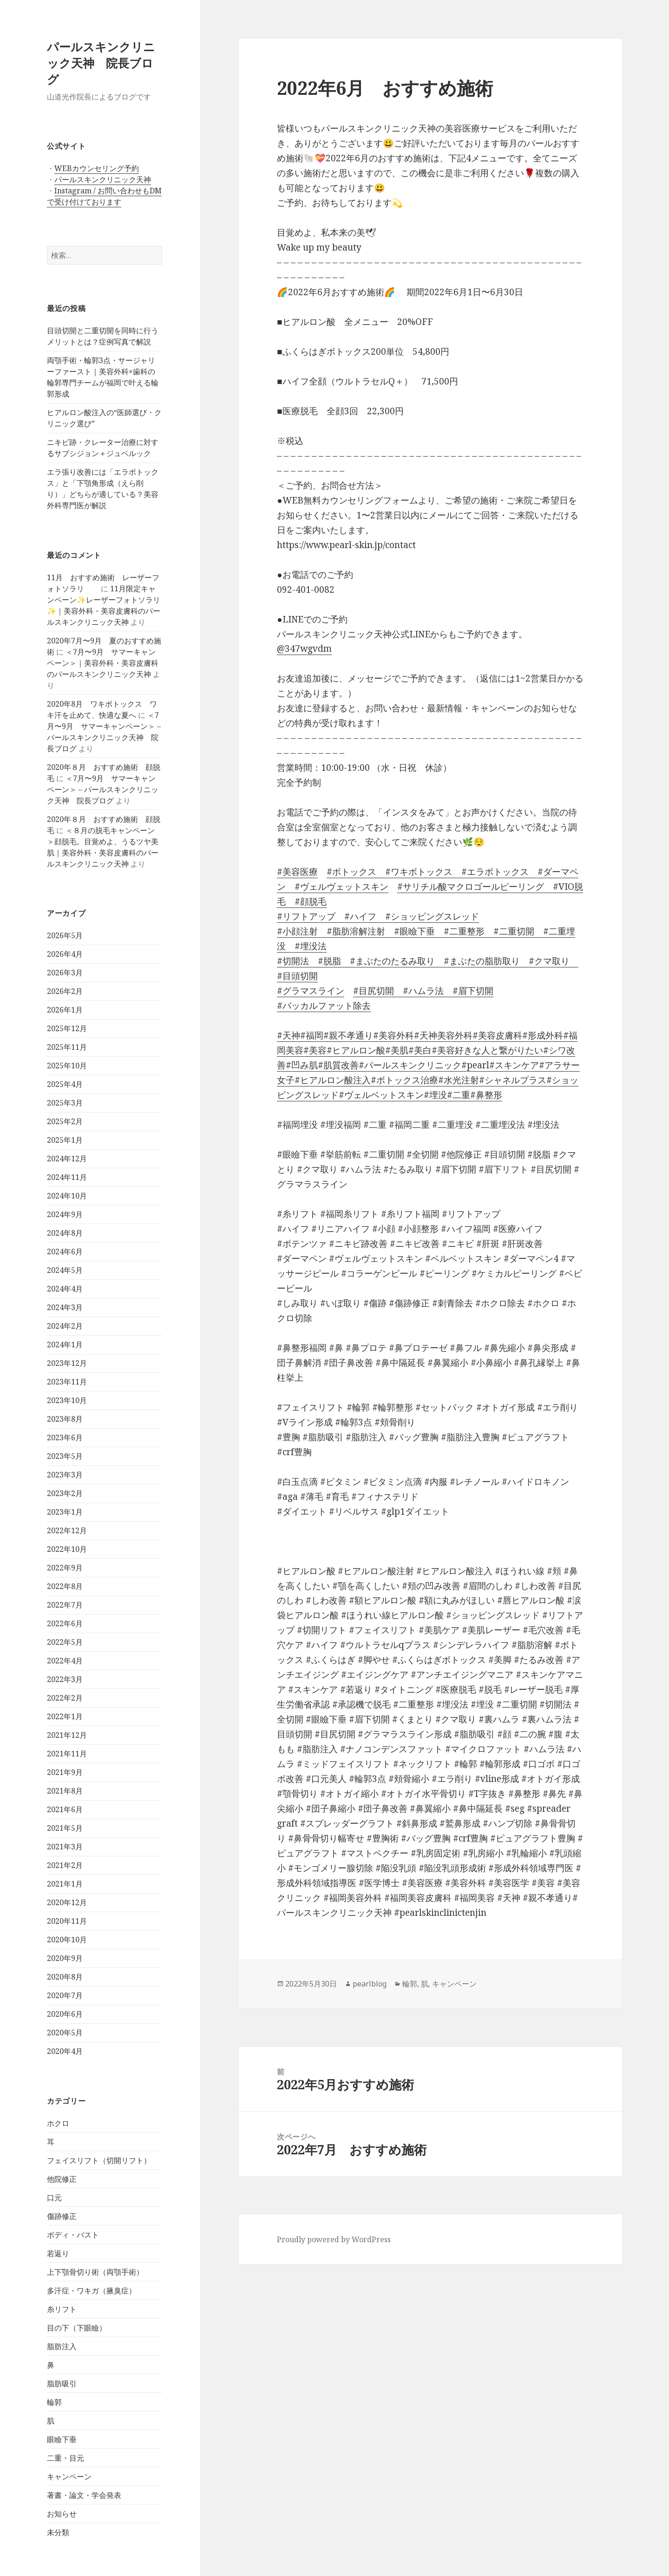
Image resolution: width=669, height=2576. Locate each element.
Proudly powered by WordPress (334, 2239)
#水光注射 (458, 1080)
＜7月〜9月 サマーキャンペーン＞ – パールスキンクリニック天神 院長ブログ (102, 789)
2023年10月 (67, 1400)
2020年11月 (67, 1921)
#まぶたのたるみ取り (388, 961)
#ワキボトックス (414, 872)
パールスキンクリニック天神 (102, 179)
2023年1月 (65, 1512)
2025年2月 (65, 1121)
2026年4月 (65, 954)
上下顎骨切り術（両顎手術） (95, 2272)
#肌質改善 (338, 1065)
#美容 (315, 1050)
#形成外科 (542, 1035)
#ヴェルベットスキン (381, 1095)
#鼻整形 (486, 1095)
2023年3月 (65, 1475)
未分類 (58, 2532)
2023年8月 (65, 1419)
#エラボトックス (491, 872)
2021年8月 (65, 1791)
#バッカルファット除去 (324, 1006)
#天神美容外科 (443, 1035)
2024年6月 (65, 1251)
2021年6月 (65, 1809)
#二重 (458, 1095)
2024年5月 (65, 1270)
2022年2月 (65, 1698)
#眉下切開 (468, 991)
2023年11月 (67, 1382)
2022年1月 (65, 1716)
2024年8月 (65, 1233)
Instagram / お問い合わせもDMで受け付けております (104, 196)
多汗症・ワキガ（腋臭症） (91, 2290)
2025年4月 (65, 1084)
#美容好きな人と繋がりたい (487, 1050)
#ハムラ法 (419, 991)
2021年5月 (65, 1828)
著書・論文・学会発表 (84, 2495)
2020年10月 (67, 1939)
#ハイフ (355, 916)
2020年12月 (67, 1902)
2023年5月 (65, 1456)
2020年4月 (65, 2051)
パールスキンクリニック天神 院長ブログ (101, 63)
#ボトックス (351, 872)
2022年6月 (65, 1623)
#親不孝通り (348, 1035)
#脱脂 (325, 961)
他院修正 (62, 2179)
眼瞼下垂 (62, 2439)
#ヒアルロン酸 (356, 1050)
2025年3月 (65, 1103)
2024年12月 (67, 1158)
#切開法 (293, 961)
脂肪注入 (62, 2346)
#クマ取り (545, 961)
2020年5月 (65, 2032)
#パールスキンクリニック (410, 1065)
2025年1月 (65, 1140)
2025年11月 (67, 1047)
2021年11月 (67, 1753)
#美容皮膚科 (497, 1035)
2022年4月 (65, 1661)
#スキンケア (514, 1065)
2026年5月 (65, 935)
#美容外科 (393, 1035)
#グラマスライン (310, 991)
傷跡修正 (62, 2216)
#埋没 (435, 1095)
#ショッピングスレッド (427, 916)
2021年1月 (65, 1884)
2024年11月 (67, 1177)
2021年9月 (65, 1772)
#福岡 (311, 1035)
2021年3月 (65, 1846)
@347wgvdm (304, 648)
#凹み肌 (302, 1065)
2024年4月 (65, 1289)
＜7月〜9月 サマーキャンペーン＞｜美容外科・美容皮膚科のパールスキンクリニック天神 (102, 663)
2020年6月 (65, 2014)
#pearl (475, 1065)
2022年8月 (65, 1586)
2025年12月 (67, 1028)
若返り (58, 2253)
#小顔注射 (297, 931)
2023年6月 (65, 1437)
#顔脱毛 (306, 901)
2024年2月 (65, 1326)
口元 (54, 2197)
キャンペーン (69, 2476)
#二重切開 (509, 931)
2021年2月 (65, 1865)
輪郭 (54, 2402)
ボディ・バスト (73, 2235)
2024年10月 (67, 1196)
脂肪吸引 (62, 2383)
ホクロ (58, 2123)
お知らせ (62, 2514)
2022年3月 (65, 1679)
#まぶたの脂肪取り (477, 961)
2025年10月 (67, 1065)
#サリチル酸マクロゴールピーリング (470, 887)
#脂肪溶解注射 (351, 931)
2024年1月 (65, 1344)
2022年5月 (65, 1642)
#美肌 (396, 1050)
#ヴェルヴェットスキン (337, 887)
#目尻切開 (373, 991)
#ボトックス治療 (404, 1080)
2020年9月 (65, 1958)
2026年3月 (65, 972)
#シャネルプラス (512, 1080)
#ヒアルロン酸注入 (333, 1080)
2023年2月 (65, 1493)
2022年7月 (65, 1605)
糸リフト (62, 2309)
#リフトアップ (306, 916)
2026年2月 (65, 991)
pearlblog (370, 1984)
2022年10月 (67, 1549)
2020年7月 (65, 1995)
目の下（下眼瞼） (76, 2328)
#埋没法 (306, 946)
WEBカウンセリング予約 (96, 168)
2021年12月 (67, 1735)
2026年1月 (65, 1010)
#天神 (288, 1035)
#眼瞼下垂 (410, 931)
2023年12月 (67, 1363)
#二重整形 (460, 931)
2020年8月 (65, 1977)
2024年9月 (65, 1214)
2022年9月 (65, 1568)
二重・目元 (65, 2458)
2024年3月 (65, 1307)
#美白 (420, 1050)
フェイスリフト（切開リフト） (99, 2160)
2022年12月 (67, 1530)
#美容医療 (297, 872)
